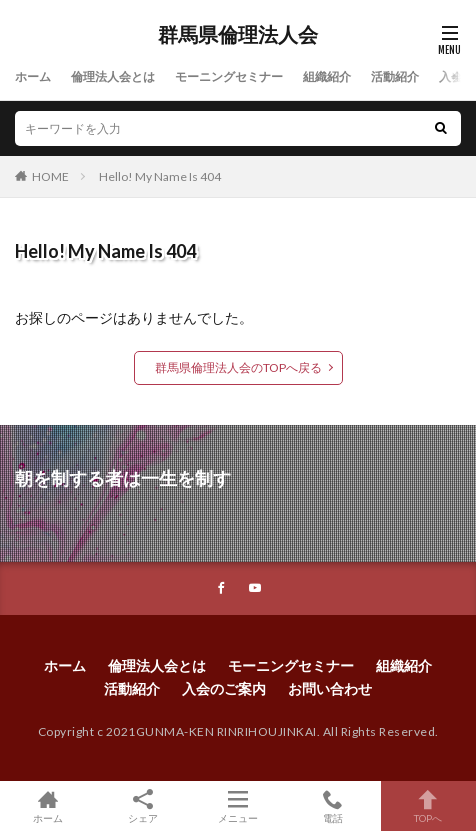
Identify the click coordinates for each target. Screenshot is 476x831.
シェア (142, 806)
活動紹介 (395, 76)
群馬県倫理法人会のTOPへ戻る (238, 367)
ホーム (33, 76)
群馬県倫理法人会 (238, 35)
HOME (50, 176)
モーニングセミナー (229, 76)
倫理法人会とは (113, 76)
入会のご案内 (224, 688)
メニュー (237, 806)
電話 (333, 806)
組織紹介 (327, 76)
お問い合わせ (330, 688)
